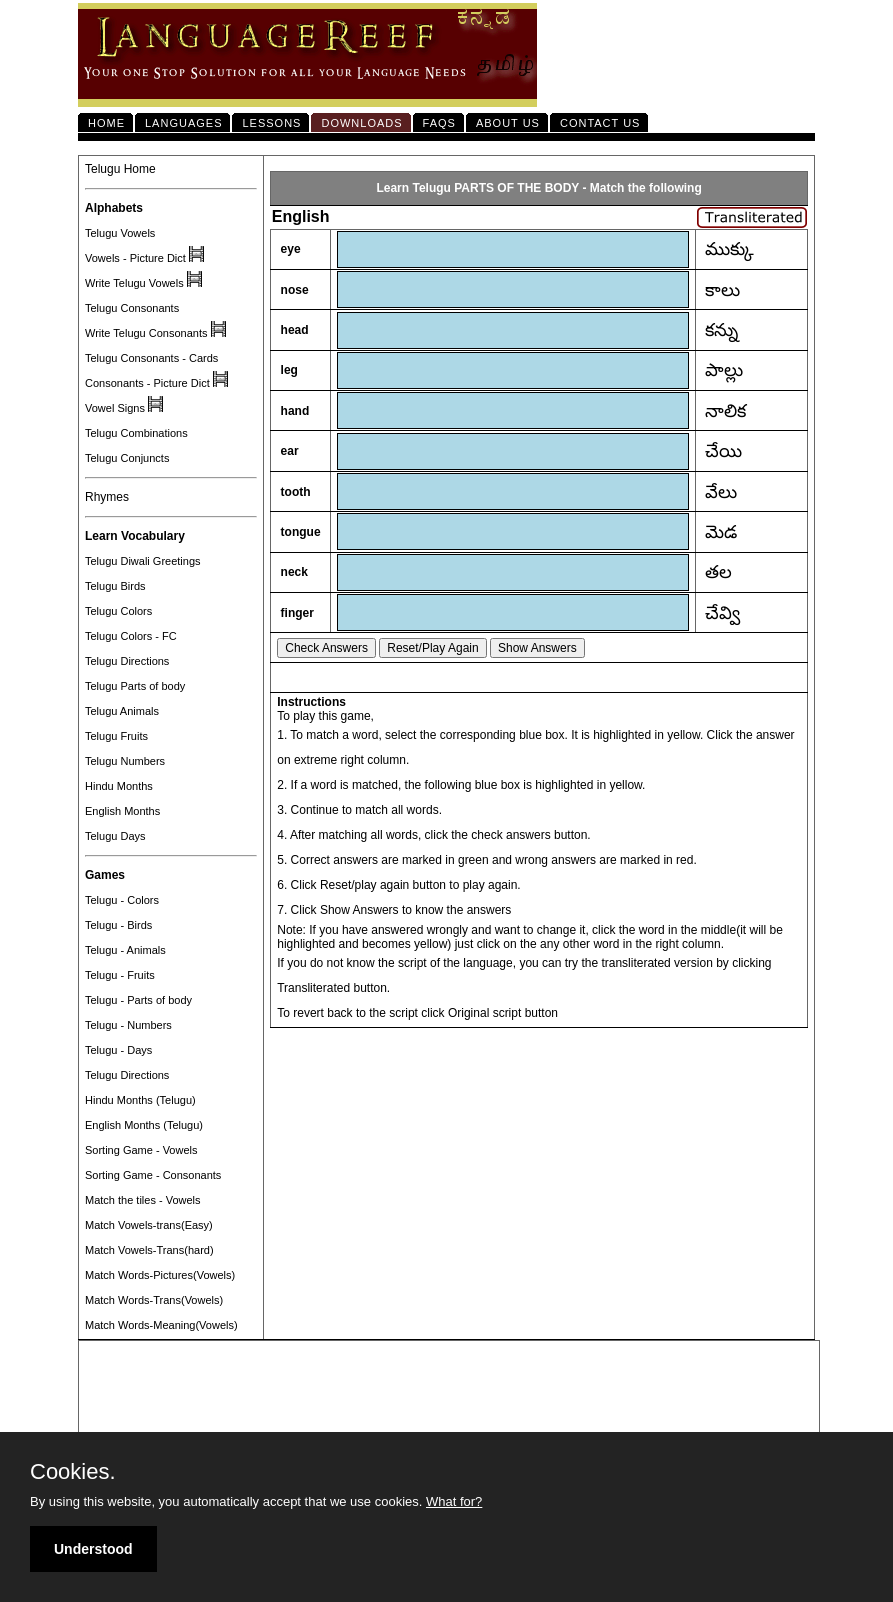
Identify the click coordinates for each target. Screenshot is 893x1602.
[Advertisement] (449, 1388)
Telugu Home (120, 169)
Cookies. (73, 1472)
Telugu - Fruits (120, 975)
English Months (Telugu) (144, 1125)
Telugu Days (115, 836)
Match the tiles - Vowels (143, 1200)
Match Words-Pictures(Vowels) (160, 1275)
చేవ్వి (722, 613)
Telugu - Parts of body (138, 1000)
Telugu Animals (122, 711)
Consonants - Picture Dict (147, 383)
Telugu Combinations (136, 433)
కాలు (722, 290)
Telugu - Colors (122, 900)
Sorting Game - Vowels (141, 1150)
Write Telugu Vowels (134, 283)
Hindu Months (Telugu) (140, 1100)
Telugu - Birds (118, 925)
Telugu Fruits (116, 736)
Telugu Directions (127, 661)
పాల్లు (724, 370)
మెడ (721, 532)
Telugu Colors (118, 611)
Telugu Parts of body (135, 686)
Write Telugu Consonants (146, 333)
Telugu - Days (118, 1050)
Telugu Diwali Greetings (143, 561)
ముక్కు (729, 249)
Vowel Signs (115, 408)
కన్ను (721, 330)
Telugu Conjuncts (127, 458)
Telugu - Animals (125, 950)
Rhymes (107, 497)
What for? (454, 1501)
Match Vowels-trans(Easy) (149, 1225)
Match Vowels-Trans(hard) (149, 1250)
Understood (93, 1549)
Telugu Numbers (125, 761)
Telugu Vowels (120, 233)
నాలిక (725, 411)
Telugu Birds (115, 586)
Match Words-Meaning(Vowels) (161, 1325)
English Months (122, 811)
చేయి (723, 451)
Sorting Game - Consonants (153, 1175)
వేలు (721, 492)
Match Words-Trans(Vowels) (154, 1300)
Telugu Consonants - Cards (151, 358)
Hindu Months (119, 786)
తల (718, 572)
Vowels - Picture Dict (135, 258)
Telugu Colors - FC (131, 636)
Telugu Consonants (132, 308)
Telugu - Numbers (128, 1025)
